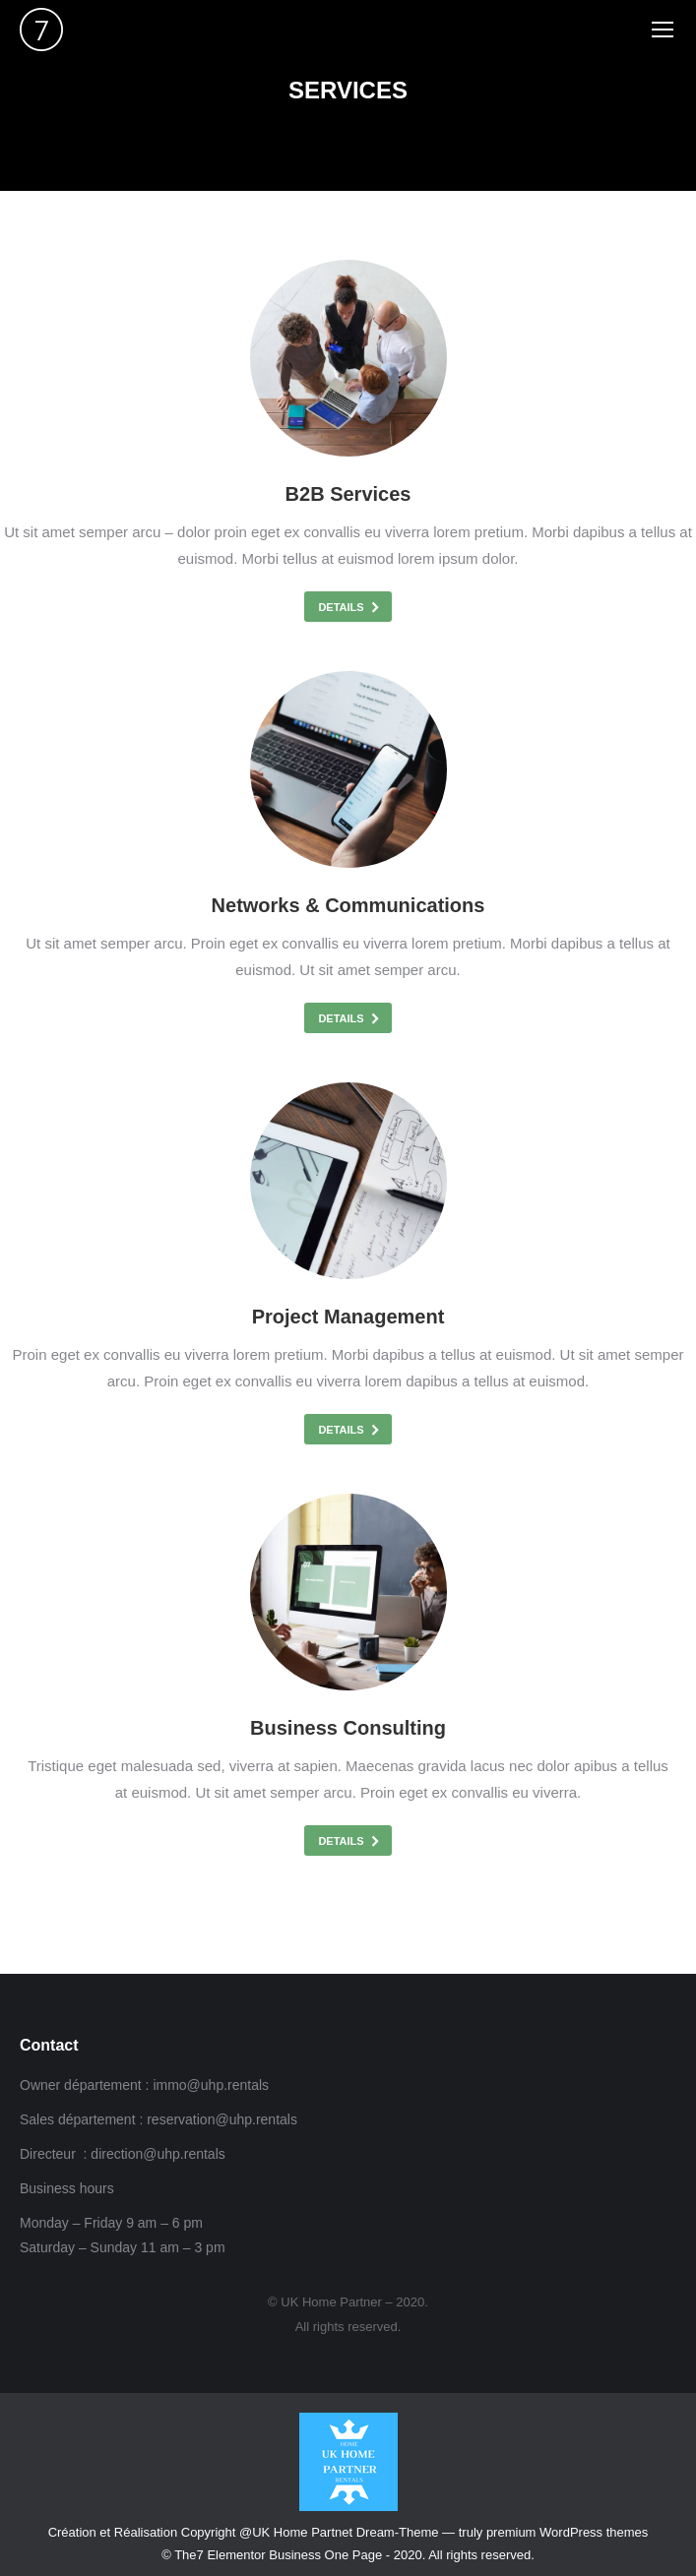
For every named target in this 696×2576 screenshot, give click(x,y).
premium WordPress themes (567, 2532)
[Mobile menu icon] (662, 29)
